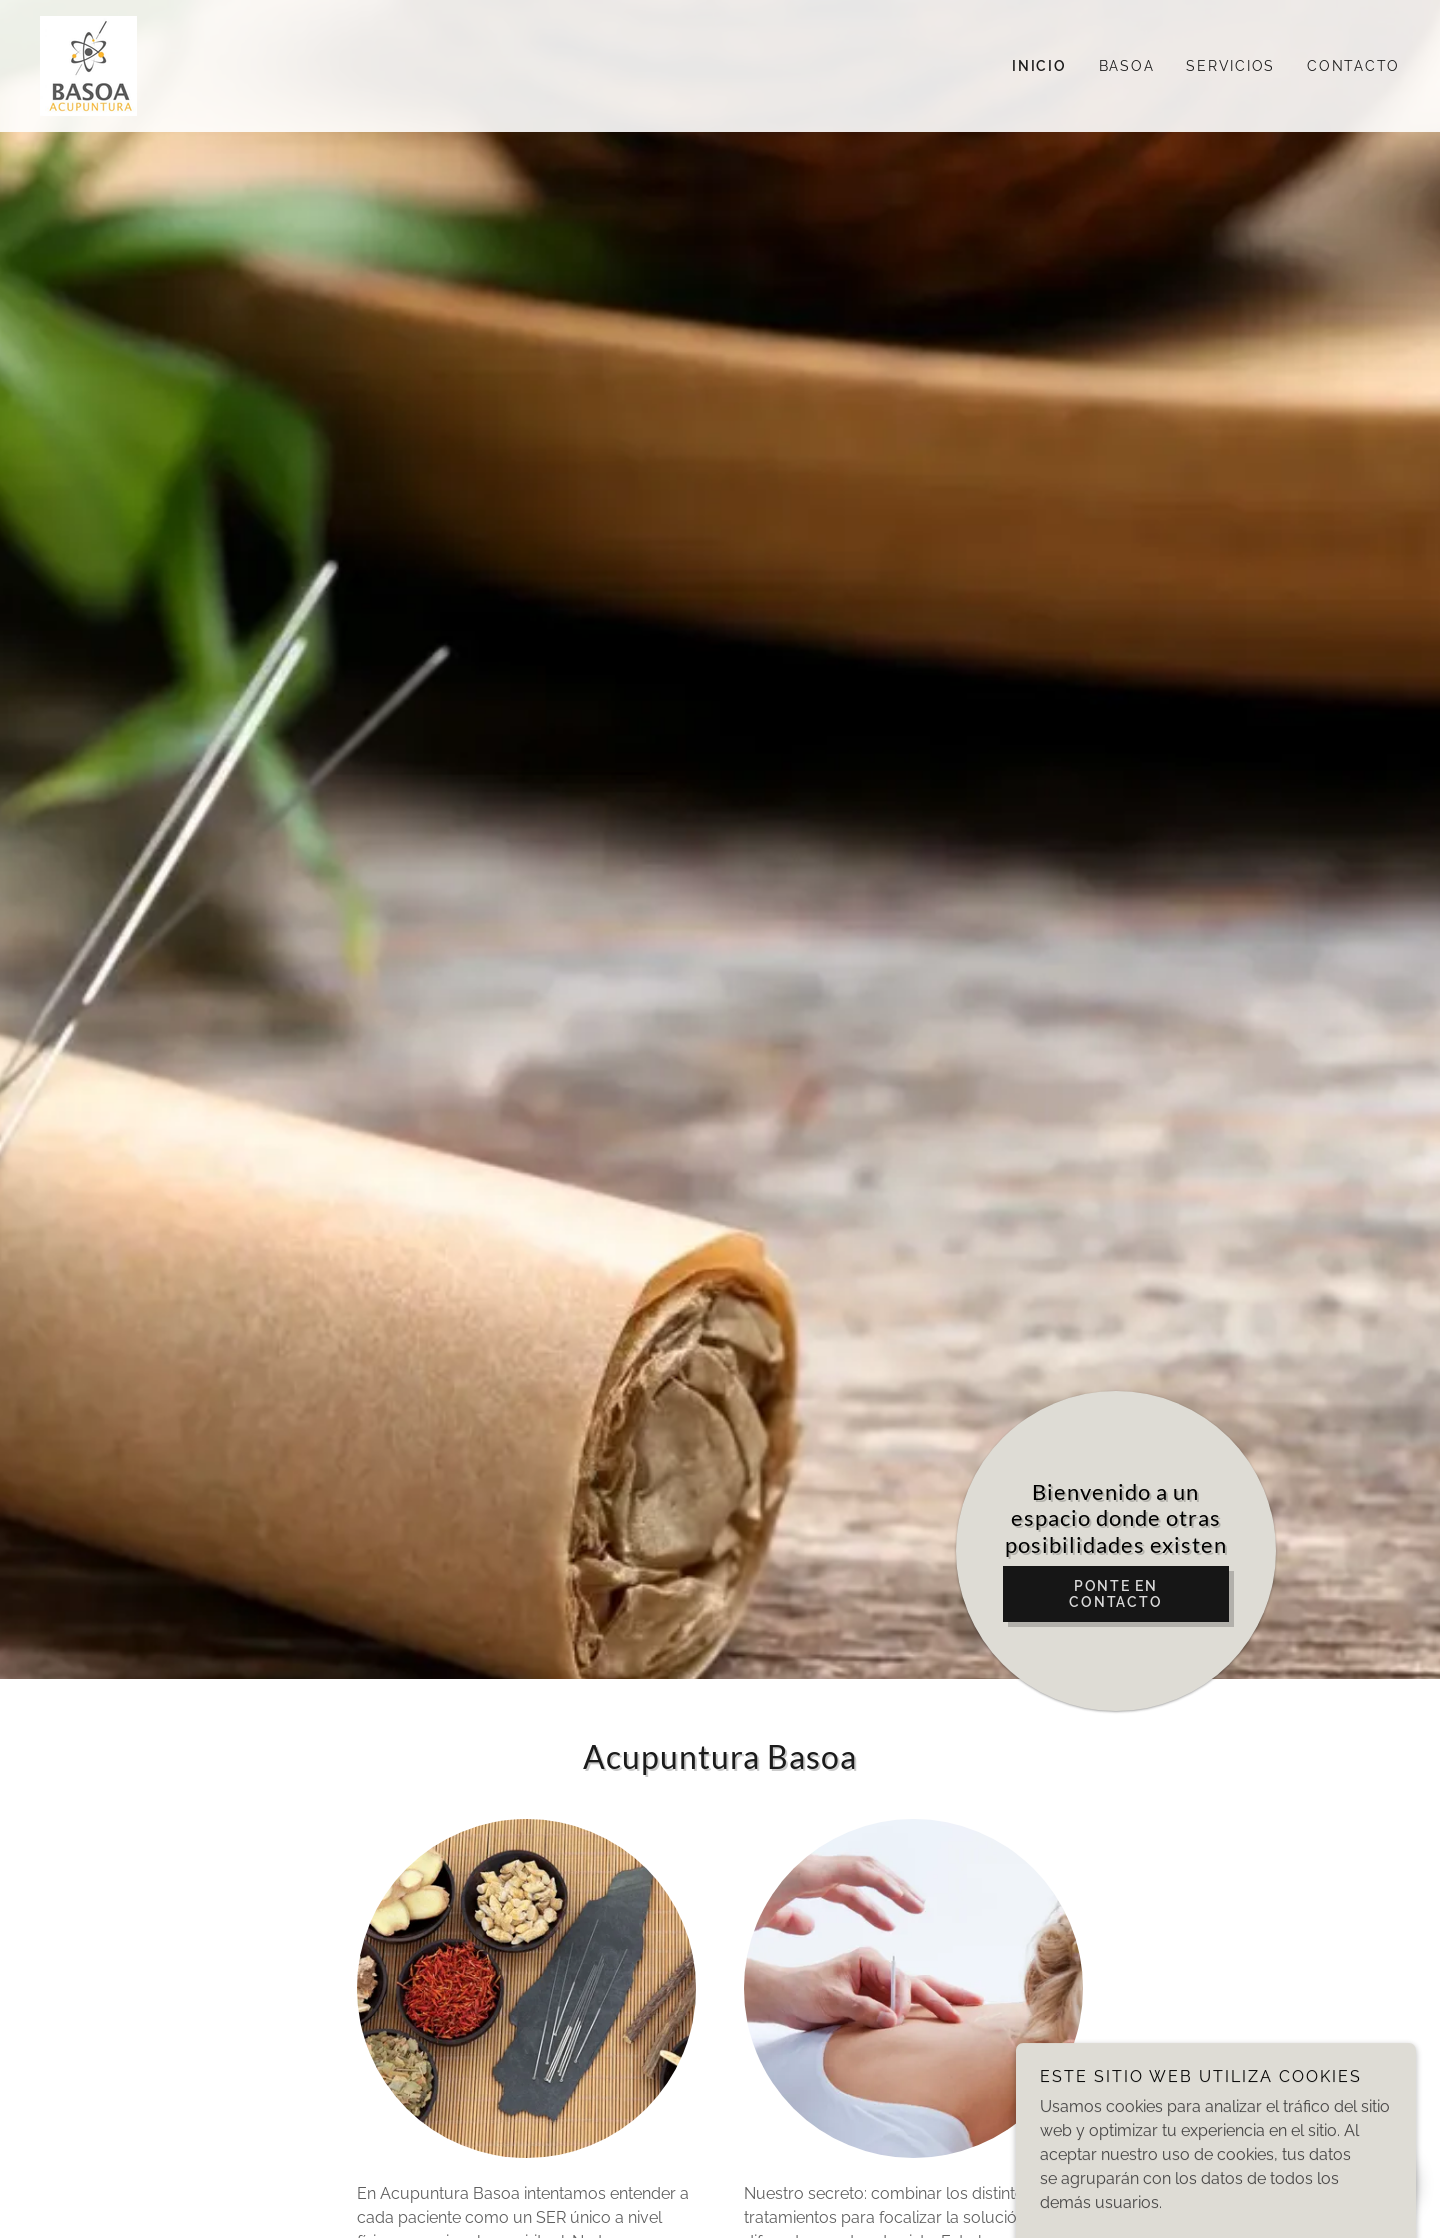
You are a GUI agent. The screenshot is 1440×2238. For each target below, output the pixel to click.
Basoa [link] (1127, 66)
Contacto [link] (1353, 66)
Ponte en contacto (1115, 1594)
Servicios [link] (1230, 66)
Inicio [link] (1039, 66)
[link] (88, 64)
